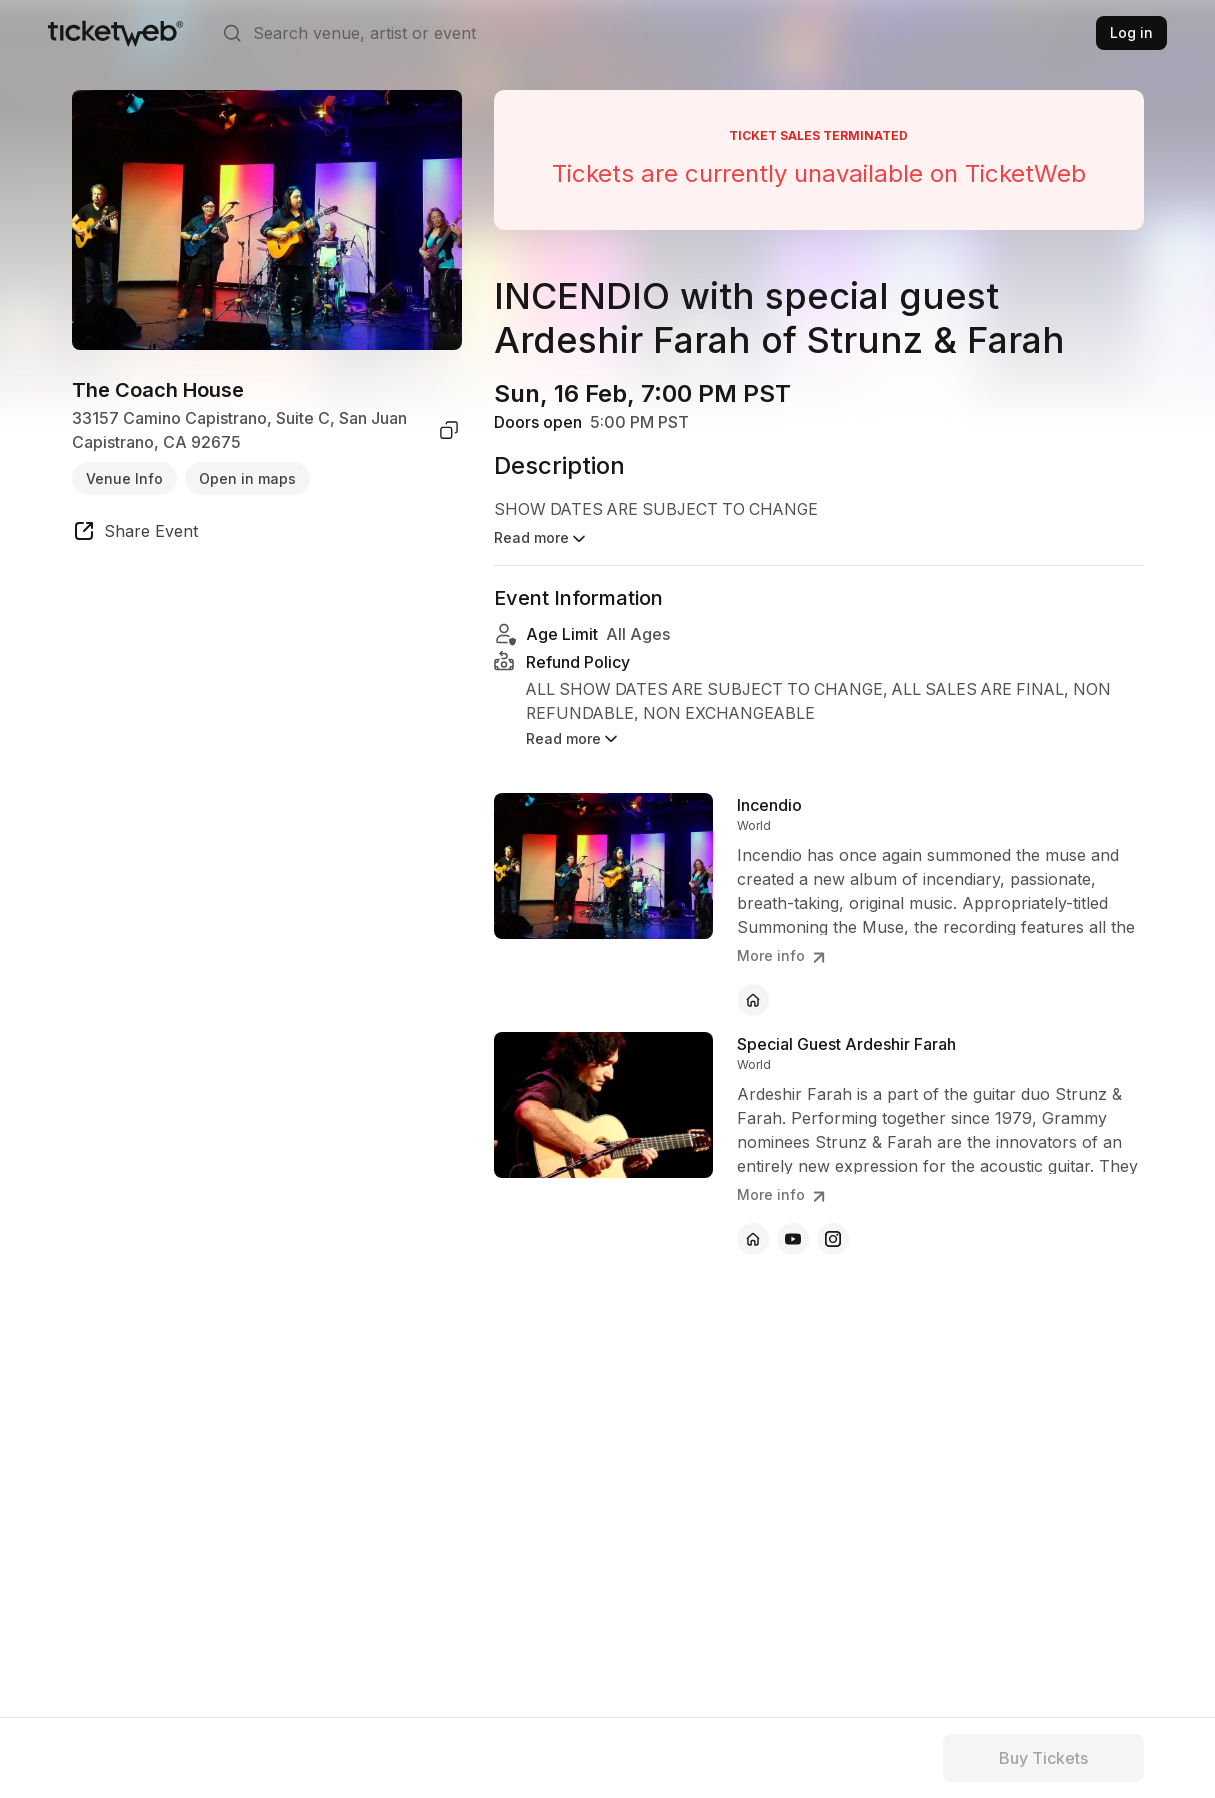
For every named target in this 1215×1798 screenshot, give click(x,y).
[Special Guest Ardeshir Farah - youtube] (793, 1220)
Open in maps (247, 478)
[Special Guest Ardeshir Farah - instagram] (833, 1220)
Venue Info (124, 478)
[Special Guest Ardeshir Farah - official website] (753, 1220)
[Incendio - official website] (753, 981)
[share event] (135, 534)
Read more (573, 720)
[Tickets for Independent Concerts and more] (115, 33)
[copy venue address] (449, 430)
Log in (1131, 32)
